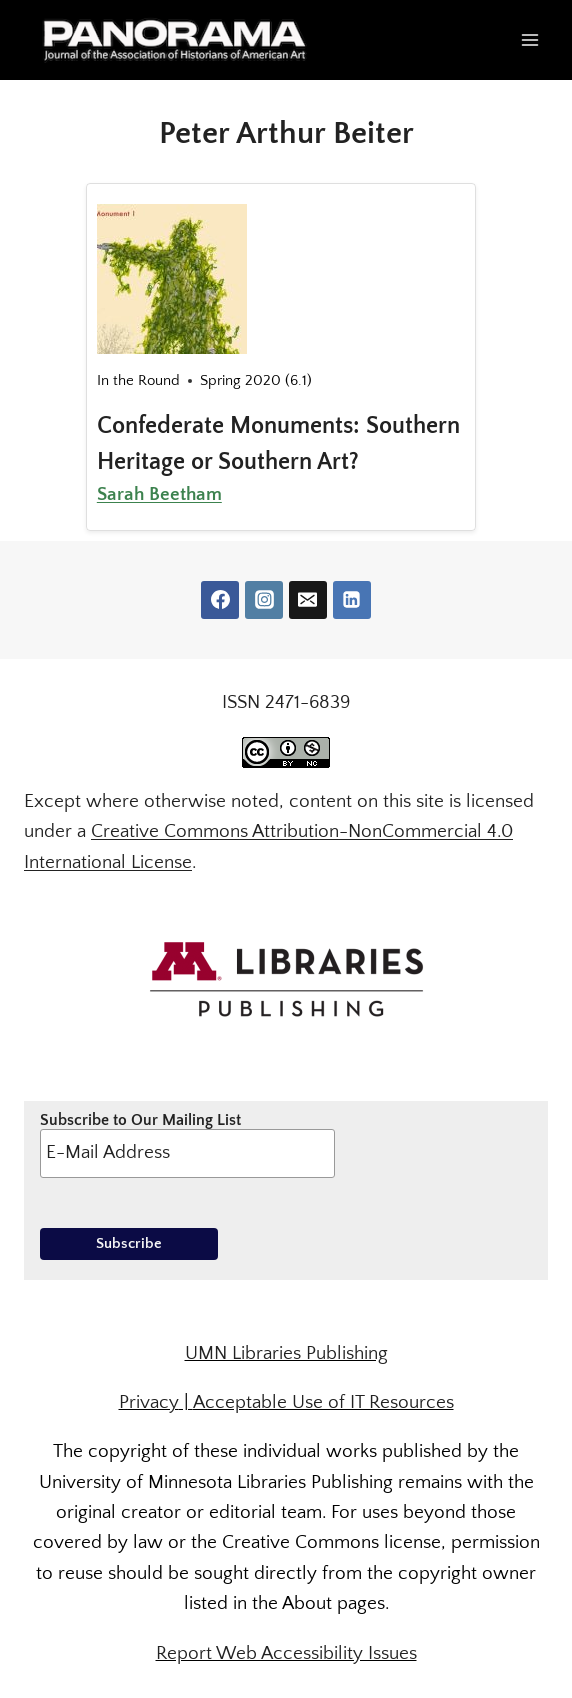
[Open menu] (529, 39)
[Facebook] (220, 600)
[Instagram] (264, 600)
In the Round (138, 380)
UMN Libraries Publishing (286, 1353)
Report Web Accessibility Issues (286, 1653)
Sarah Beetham (159, 494)
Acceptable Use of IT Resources (323, 1402)
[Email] (308, 600)
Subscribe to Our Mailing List (187, 1144)
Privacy (149, 1402)
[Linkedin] (352, 600)
